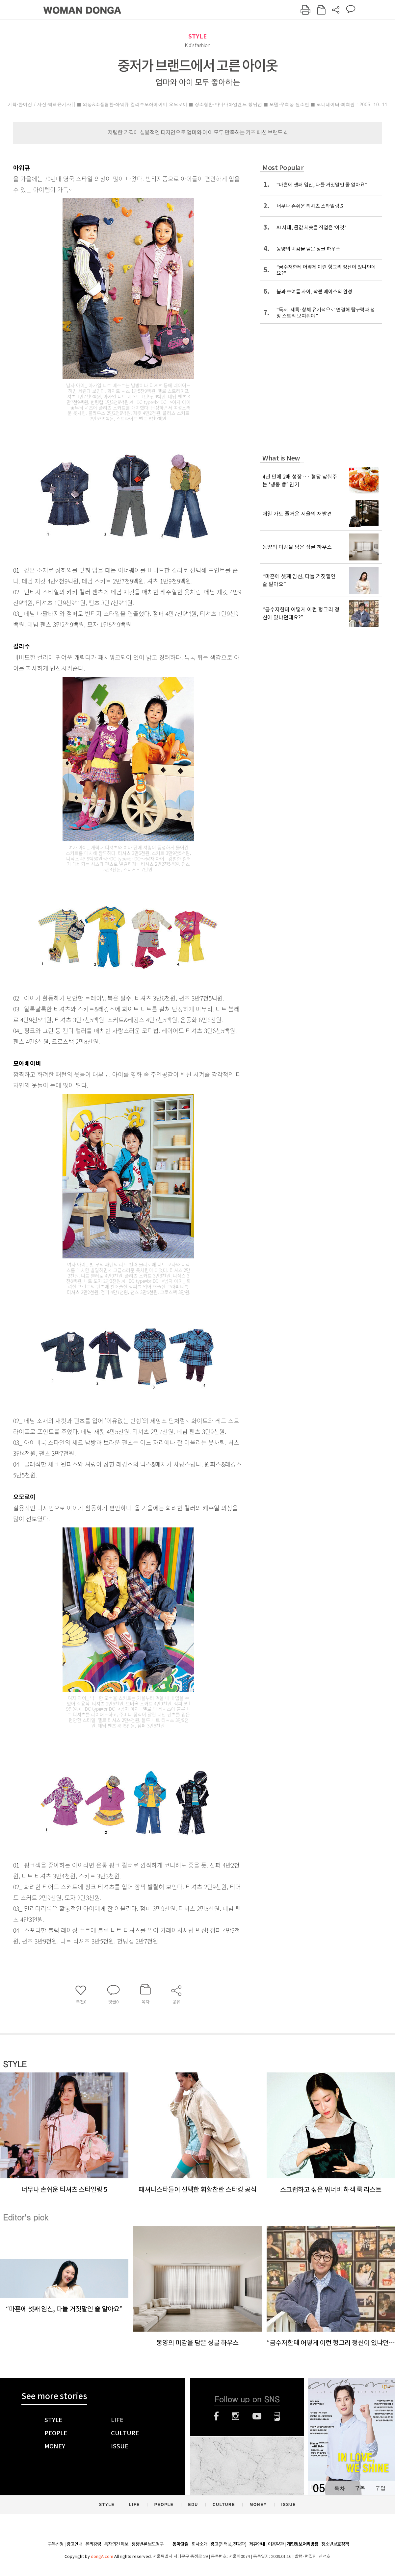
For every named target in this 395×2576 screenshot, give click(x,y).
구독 (360, 2488)
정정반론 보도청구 (147, 2544)
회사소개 (199, 2544)
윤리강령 (93, 2544)
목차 (339, 2488)
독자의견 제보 (116, 2544)
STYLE (197, 36)
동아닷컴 (180, 2544)
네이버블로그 (277, 2416)
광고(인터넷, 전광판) (228, 2544)
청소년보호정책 (335, 2544)
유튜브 (256, 2416)
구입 (380, 2488)
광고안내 (74, 2544)
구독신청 (56, 2544)
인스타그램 (235, 2416)
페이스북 (216, 2416)
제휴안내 (257, 2544)
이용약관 (276, 2544)
